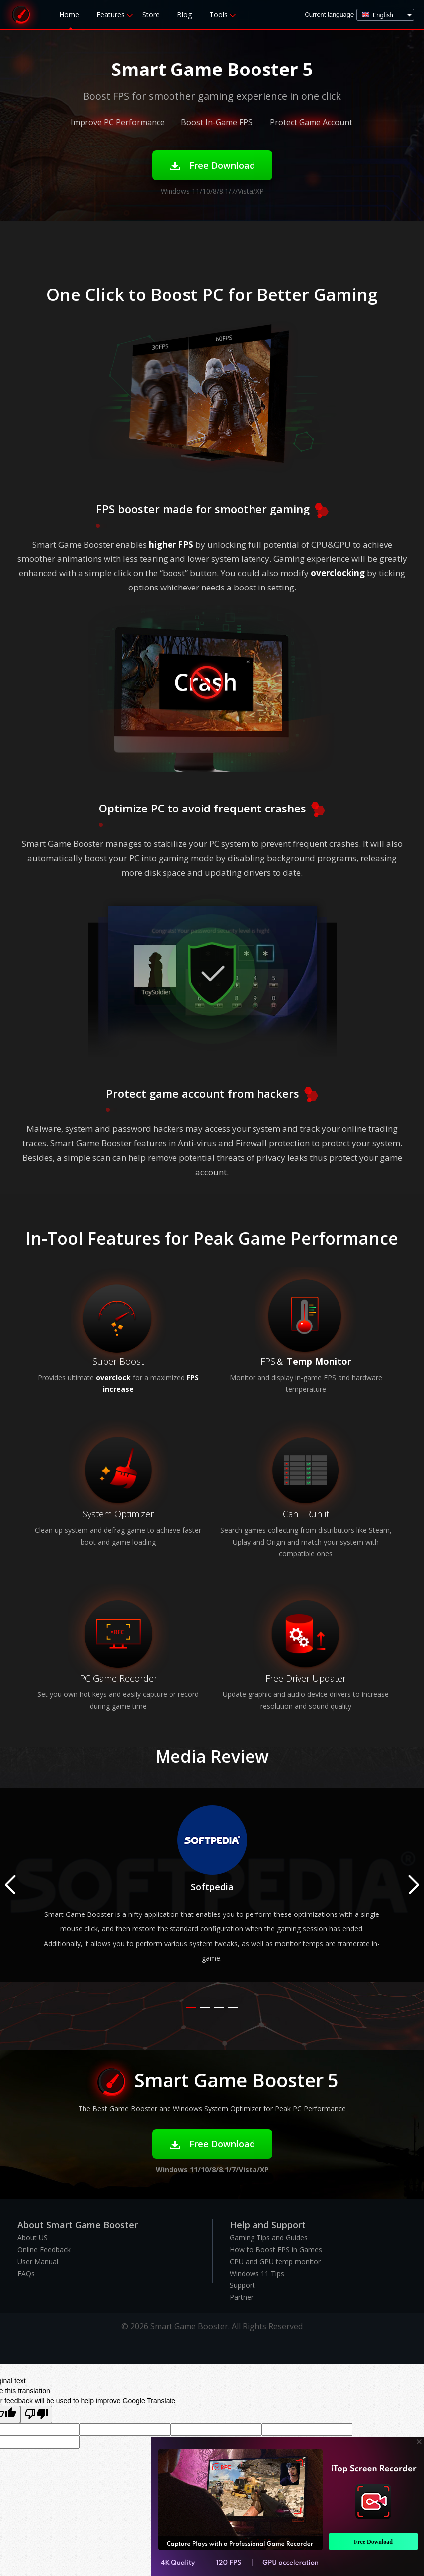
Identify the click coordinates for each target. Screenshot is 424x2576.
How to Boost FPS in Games (276, 2249)
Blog (184, 14)
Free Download (212, 165)
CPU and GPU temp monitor (275, 2261)
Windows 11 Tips (257, 2273)
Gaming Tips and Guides (269, 2237)
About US (32, 2237)
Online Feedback (44, 2249)
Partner (242, 2297)
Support (242, 2285)
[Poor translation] (36, 2414)
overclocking (338, 573)
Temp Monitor (319, 1361)
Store (151, 14)
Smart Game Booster (21, 14)
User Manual (37, 2261)
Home (69, 14)
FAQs (26, 2273)
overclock (113, 1377)
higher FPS (171, 544)
